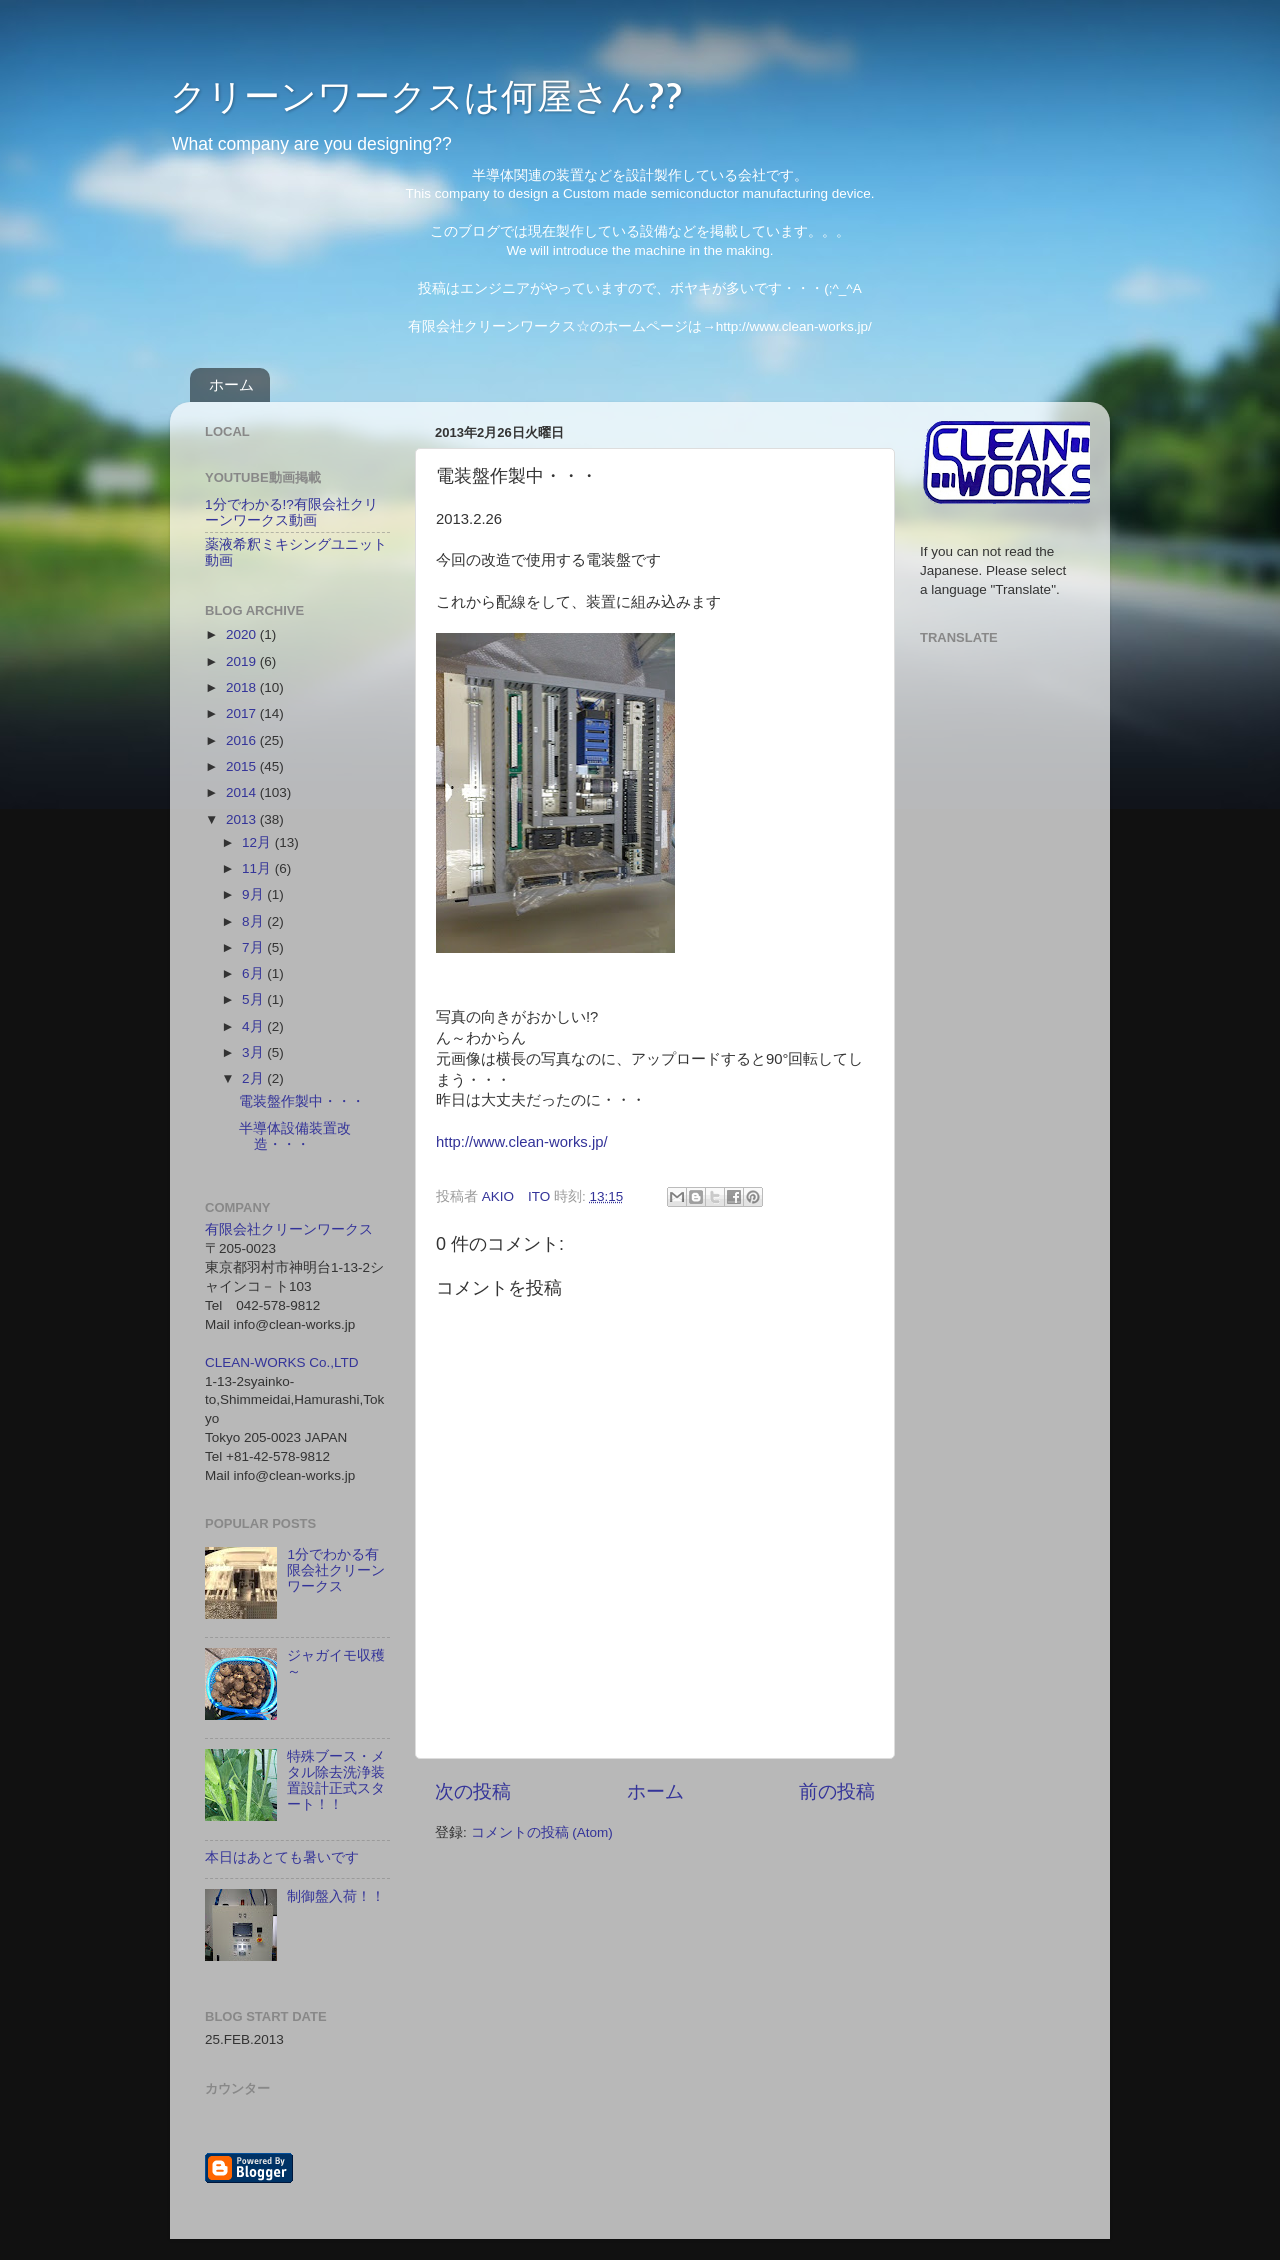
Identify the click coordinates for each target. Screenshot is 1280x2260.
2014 (243, 792)
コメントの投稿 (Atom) (542, 1832)
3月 (254, 1052)
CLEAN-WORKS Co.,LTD (282, 1362)
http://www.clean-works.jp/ (522, 1142)
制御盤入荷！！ (336, 1896)
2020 (243, 634)
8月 (254, 921)
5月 (254, 999)
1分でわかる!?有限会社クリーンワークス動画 (291, 512)
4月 (254, 1026)
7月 (254, 947)
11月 (258, 868)
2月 (254, 1078)
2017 (243, 713)
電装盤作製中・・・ (302, 1101)
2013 (243, 819)
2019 (243, 661)
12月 (258, 842)
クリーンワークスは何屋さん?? (426, 95)
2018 (243, 687)
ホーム (231, 384)
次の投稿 (473, 1791)
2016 (243, 740)
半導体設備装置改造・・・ (295, 1136)
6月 (254, 973)
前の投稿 (837, 1791)
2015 (243, 766)
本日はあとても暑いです (282, 1857)
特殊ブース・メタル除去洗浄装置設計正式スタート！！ (336, 1781)
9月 (254, 894)
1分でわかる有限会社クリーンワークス (336, 1570)
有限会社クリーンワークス (289, 1229)
